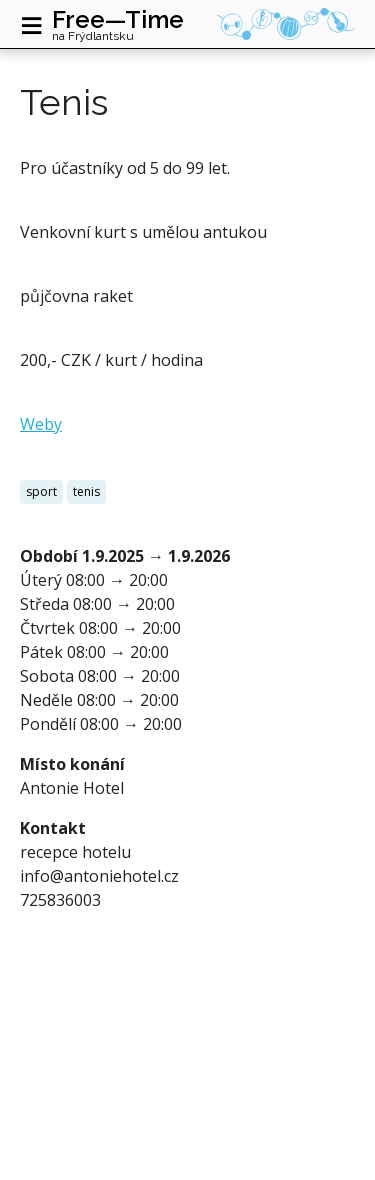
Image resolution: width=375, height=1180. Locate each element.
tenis (86, 491)
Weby (41, 424)
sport (41, 491)
